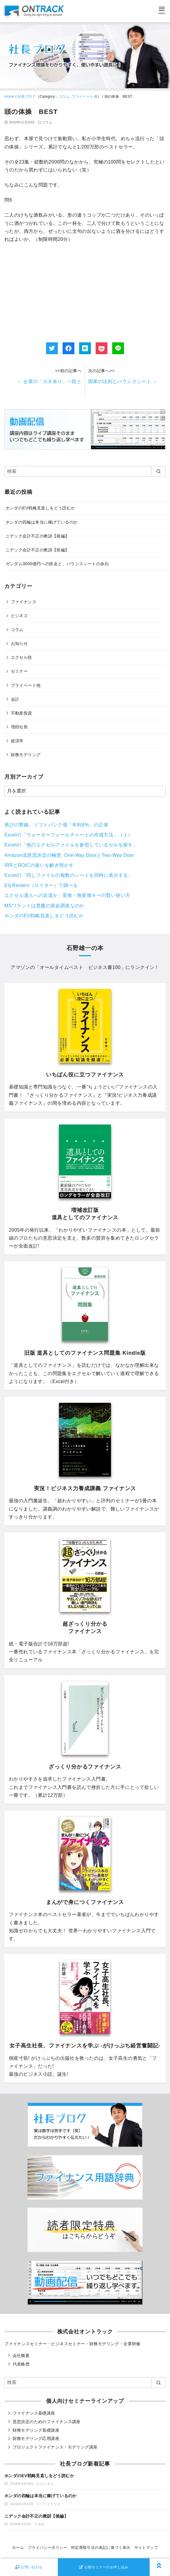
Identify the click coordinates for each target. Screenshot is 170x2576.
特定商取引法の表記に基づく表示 (100, 2547)
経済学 (17, 740)
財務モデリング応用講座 (36, 2438)
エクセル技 (21, 657)
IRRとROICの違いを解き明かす (38, 865)
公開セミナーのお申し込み (103, 2567)
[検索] (85, 471)
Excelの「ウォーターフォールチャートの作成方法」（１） (68, 834)
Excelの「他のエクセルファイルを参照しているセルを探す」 (71, 844)
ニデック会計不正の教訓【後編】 (37, 536)
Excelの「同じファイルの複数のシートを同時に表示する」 (68, 875)
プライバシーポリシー (47, 2547)
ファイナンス (23, 601)
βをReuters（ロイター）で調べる (41, 885)
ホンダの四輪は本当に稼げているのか (42, 522)
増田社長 (19, 727)
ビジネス (19, 615)
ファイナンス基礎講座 (34, 2413)
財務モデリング (26, 754)
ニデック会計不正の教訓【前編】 (37, 549)
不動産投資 (21, 713)
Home (9, 96)
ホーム (18, 2547)
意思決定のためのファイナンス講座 (47, 2421)
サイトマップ (146, 2547)
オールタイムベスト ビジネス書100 (80, 967)
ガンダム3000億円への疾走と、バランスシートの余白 (57, 563)
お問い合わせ (29, 2567)
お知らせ (19, 643)
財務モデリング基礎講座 (36, 2430)
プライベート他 (84, 96)
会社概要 (21, 2355)
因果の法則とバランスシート (122, 381)
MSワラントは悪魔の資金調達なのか (44, 905)
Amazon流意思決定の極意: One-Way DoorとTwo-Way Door (69, 855)
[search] (158, 471)
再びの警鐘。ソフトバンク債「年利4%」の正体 (56, 824)
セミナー (19, 671)
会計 (15, 699)
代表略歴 (21, 2364)
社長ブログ (27, 96)
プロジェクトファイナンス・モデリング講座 (55, 2447)
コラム (64, 96)
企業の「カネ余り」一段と (49, 381)
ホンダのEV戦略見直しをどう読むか (40, 508)
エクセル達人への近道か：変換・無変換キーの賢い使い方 (67, 895)
